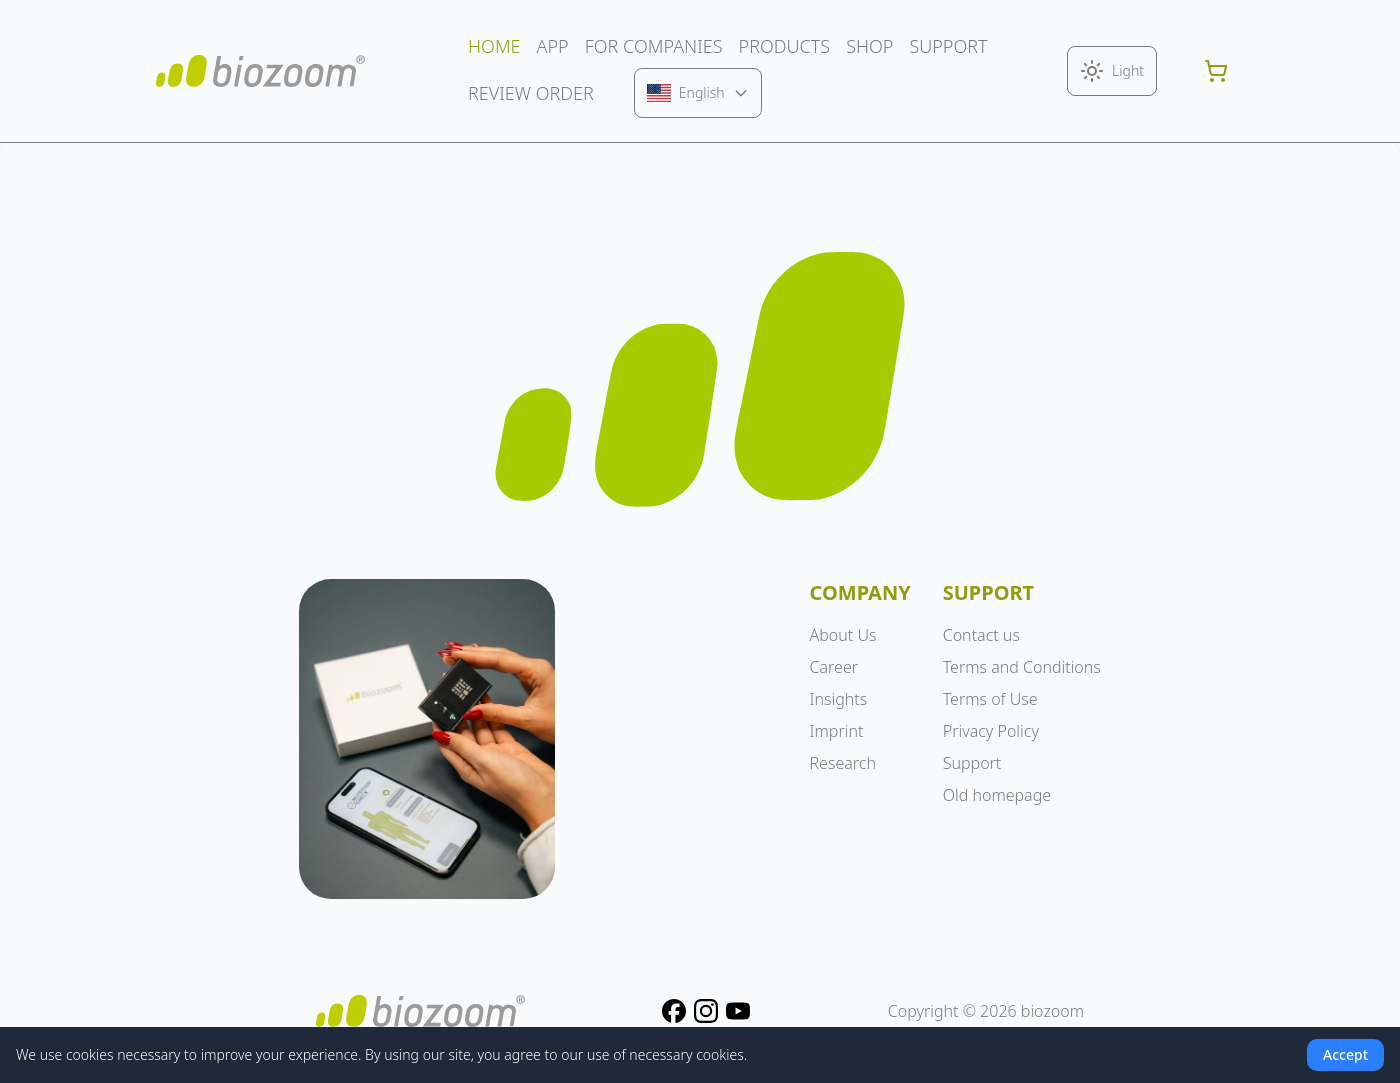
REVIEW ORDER (531, 93)
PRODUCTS (785, 46)
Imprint (837, 731)
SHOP (869, 46)
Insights (839, 699)
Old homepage (997, 795)
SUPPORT (948, 46)
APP (553, 46)
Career (834, 667)
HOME (494, 46)
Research (843, 763)
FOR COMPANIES (654, 46)
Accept (1345, 1054)
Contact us (981, 635)
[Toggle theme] (1112, 71)
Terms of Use (990, 699)
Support (972, 763)
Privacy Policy (991, 731)
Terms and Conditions (1022, 667)
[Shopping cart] (1216, 71)
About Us (843, 635)
